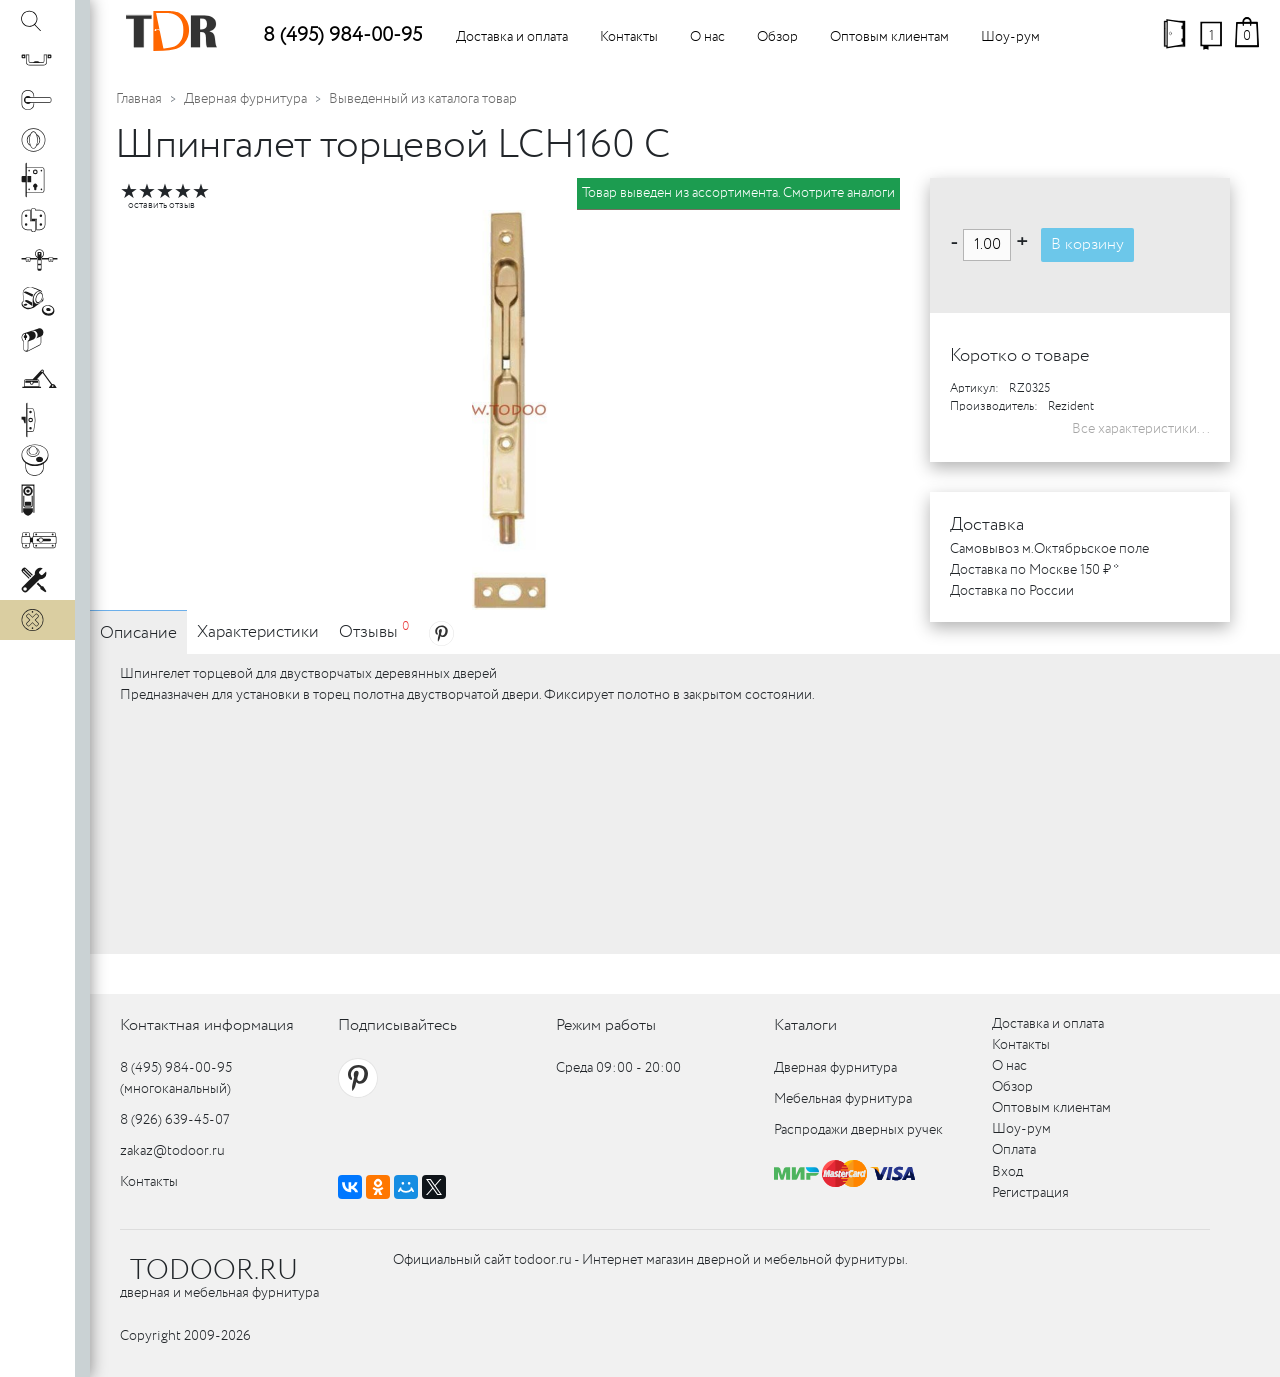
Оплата (1014, 1150)
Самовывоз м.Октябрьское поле (1049, 549)
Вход (1007, 1172)
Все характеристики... (1141, 429)
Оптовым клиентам (889, 37)
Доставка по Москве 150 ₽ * (1034, 570)
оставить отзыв (161, 205)
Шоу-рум (1010, 37)
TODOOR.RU (214, 1271)
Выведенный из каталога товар (423, 99)
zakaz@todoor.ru (172, 1151)
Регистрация (1030, 1193)
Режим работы (606, 1025)
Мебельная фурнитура (843, 1099)
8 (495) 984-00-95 (342, 35)
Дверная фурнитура (245, 99)
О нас (707, 37)
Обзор (777, 37)
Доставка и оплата (512, 37)
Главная (139, 99)
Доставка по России (1012, 591)
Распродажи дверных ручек (858, 1130)
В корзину (1087, 244)
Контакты (629, 37)
